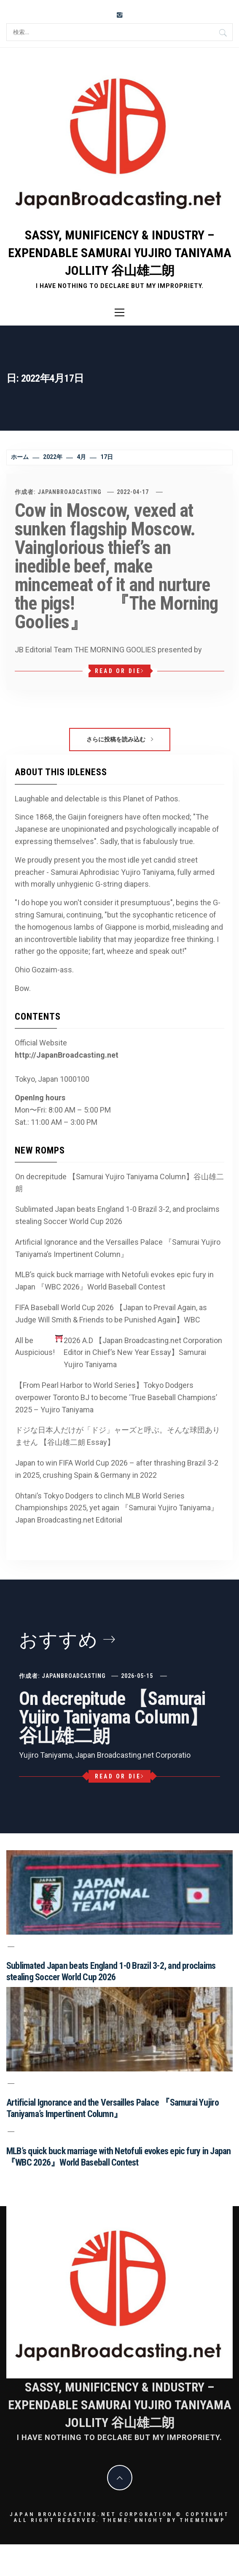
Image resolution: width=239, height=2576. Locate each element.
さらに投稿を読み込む (119, 739)
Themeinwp (203, 2520)
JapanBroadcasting (70, 492)
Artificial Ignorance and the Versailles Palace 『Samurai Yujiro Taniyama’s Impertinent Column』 (117, 1248)
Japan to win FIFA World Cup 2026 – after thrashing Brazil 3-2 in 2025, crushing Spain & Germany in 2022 (116, 1468)
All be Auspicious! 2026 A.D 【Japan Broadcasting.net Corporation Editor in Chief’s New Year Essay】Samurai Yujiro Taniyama (118, 1352)
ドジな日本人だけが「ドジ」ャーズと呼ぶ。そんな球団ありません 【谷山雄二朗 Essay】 (117, 1436)
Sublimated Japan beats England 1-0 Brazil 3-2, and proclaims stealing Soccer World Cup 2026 (117, 1215)
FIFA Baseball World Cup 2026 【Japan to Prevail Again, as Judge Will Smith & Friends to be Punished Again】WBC (111, 1313)
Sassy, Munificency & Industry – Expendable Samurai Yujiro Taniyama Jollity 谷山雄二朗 (119, 253)
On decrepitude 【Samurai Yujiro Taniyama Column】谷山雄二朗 (119, 1182)
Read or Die (119, 671)
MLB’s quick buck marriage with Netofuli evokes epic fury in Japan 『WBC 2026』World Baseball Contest (114, 1280)
